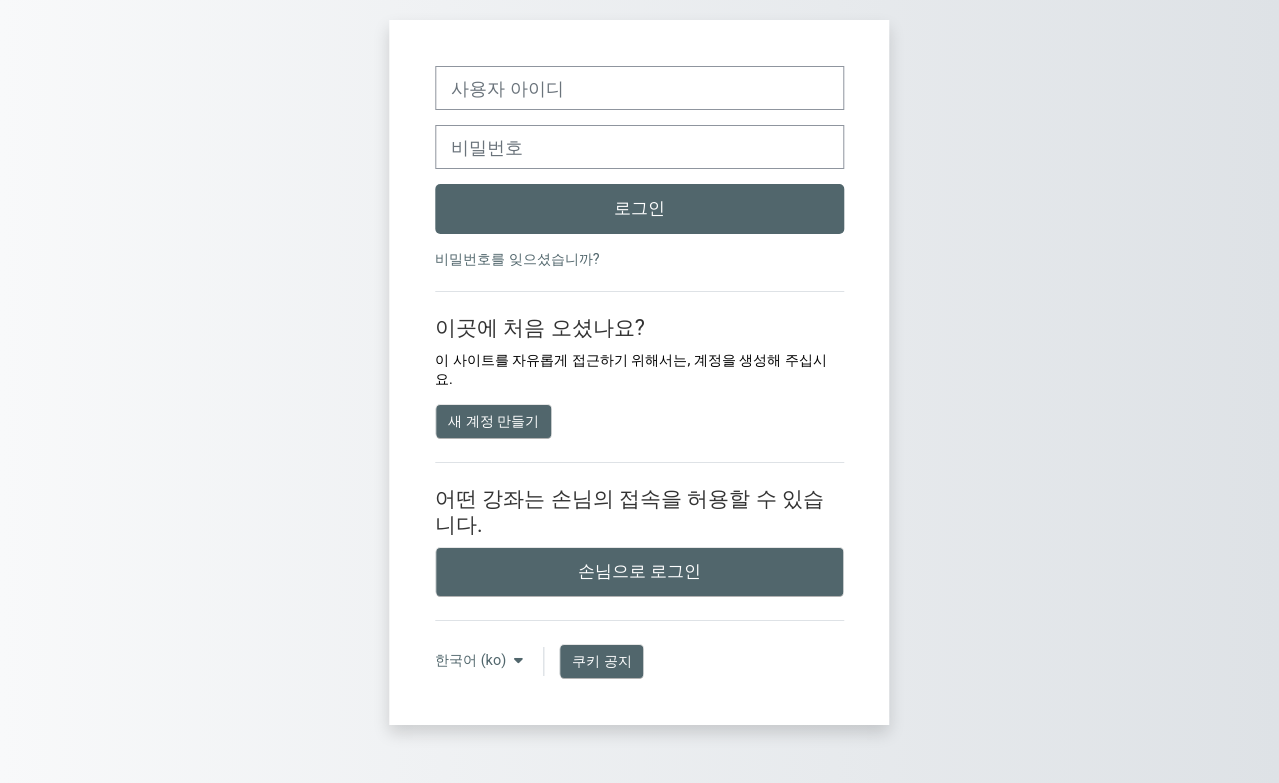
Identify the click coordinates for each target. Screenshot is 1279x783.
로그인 (639, 208)
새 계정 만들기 (493, 421)
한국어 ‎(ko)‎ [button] (472, 660)
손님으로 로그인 (639, 571)
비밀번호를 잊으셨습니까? (517, 259)
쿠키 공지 (602, 661)
